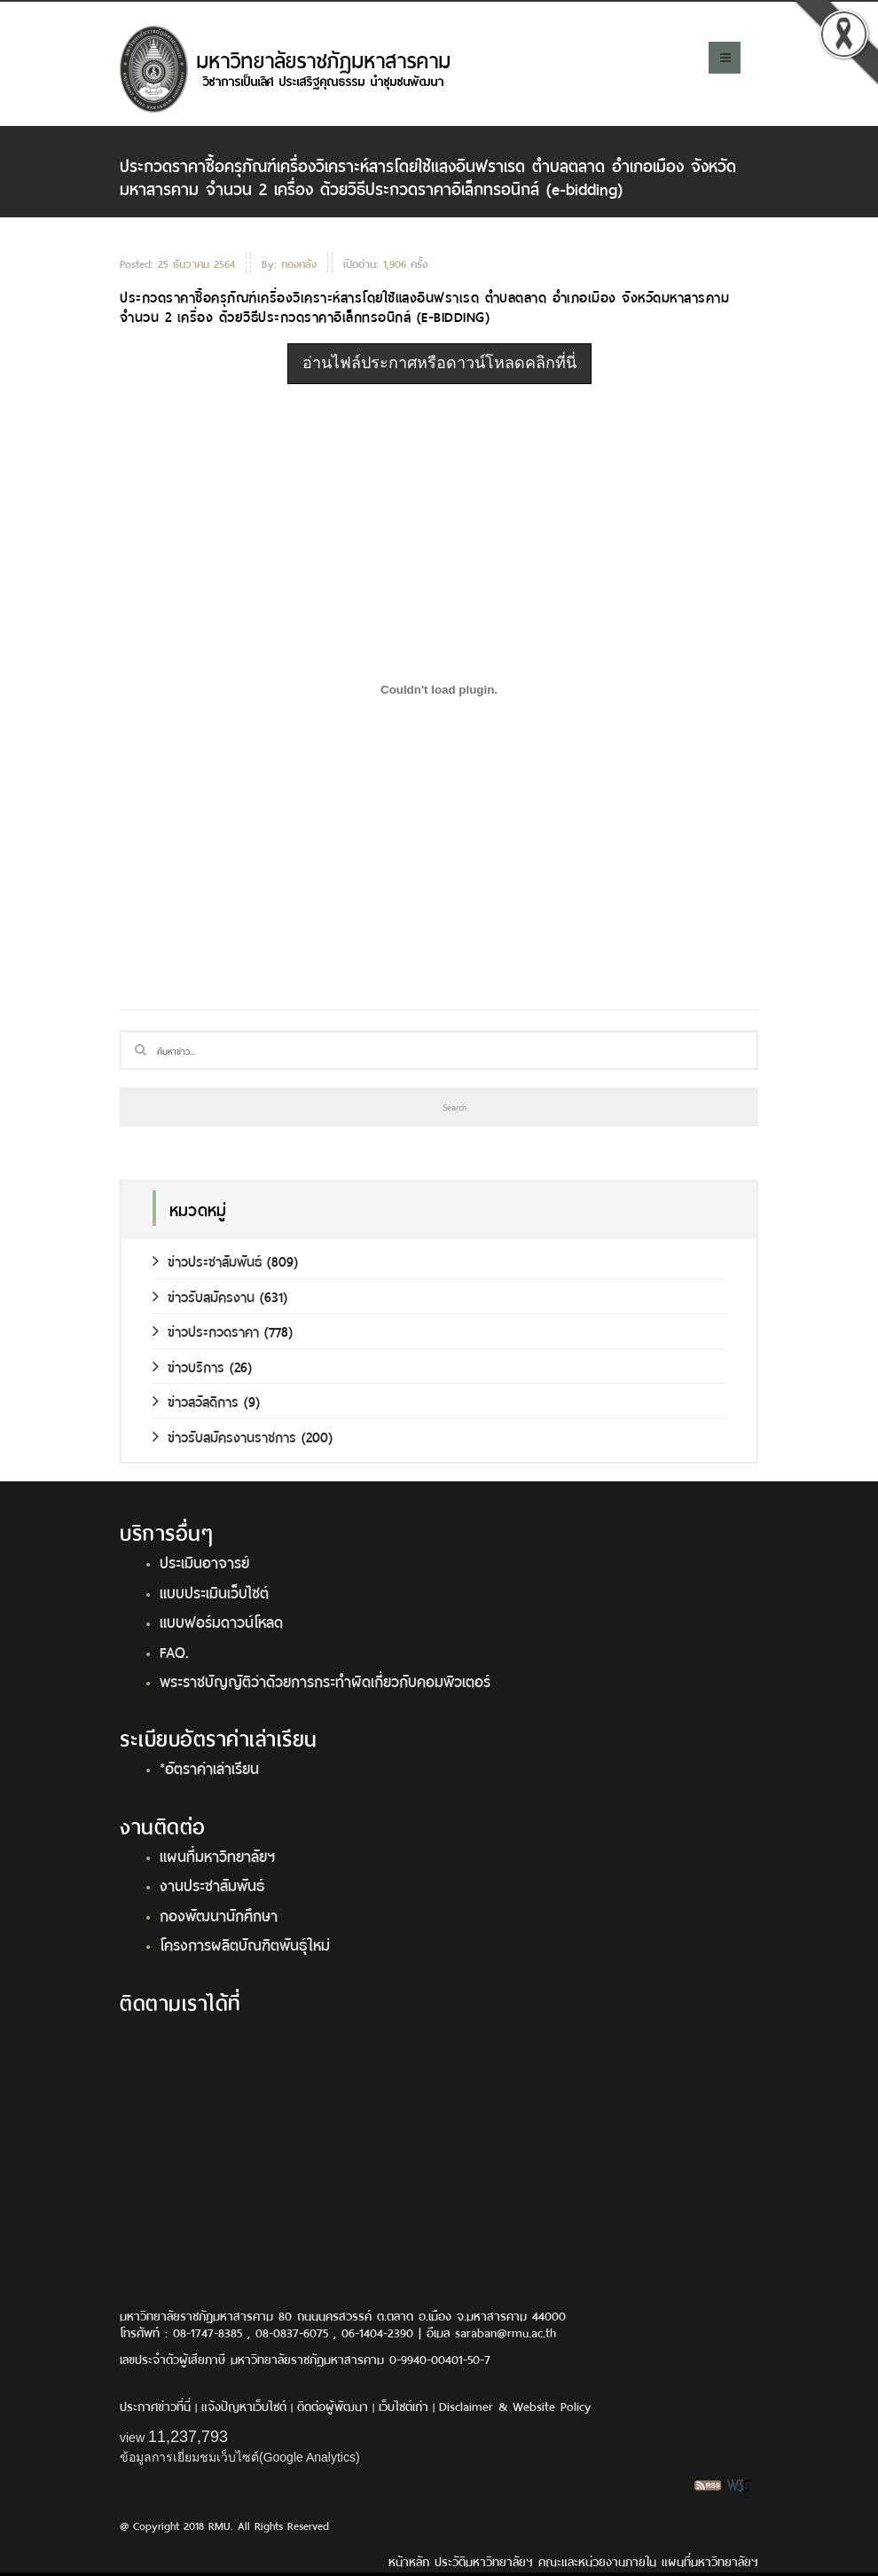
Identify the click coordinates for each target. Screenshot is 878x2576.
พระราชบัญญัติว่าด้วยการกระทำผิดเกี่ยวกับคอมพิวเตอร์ (325, 1680)
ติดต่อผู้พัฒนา (332, 2405)
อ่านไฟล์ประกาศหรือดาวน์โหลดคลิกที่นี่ (439, 363)
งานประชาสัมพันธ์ (212, 1884)
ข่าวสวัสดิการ (196, 1400)
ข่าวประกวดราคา (206, 1330)
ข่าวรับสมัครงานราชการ (224, 1436)
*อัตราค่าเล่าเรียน (209, 1767)
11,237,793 (188, 2437)
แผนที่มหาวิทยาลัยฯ (217, 1855)
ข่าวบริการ (188, 1366)
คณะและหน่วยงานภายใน (597, 2560)
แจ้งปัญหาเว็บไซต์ (243, 2405)
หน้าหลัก (408, 2560)
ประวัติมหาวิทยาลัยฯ (484, 2560)
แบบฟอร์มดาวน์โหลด (221, 1620)
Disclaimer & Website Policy (515, 2405)
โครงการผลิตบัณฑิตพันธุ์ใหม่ (245, 1943)
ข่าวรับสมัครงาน (204, 1296)
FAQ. (174, 1650)
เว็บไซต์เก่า (403, 2405)
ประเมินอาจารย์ (204, 1561)
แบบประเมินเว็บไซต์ (214, 1591)
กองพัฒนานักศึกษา (219, 1914)
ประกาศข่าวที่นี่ (155, 2405)
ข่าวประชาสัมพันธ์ (207, 1260)
